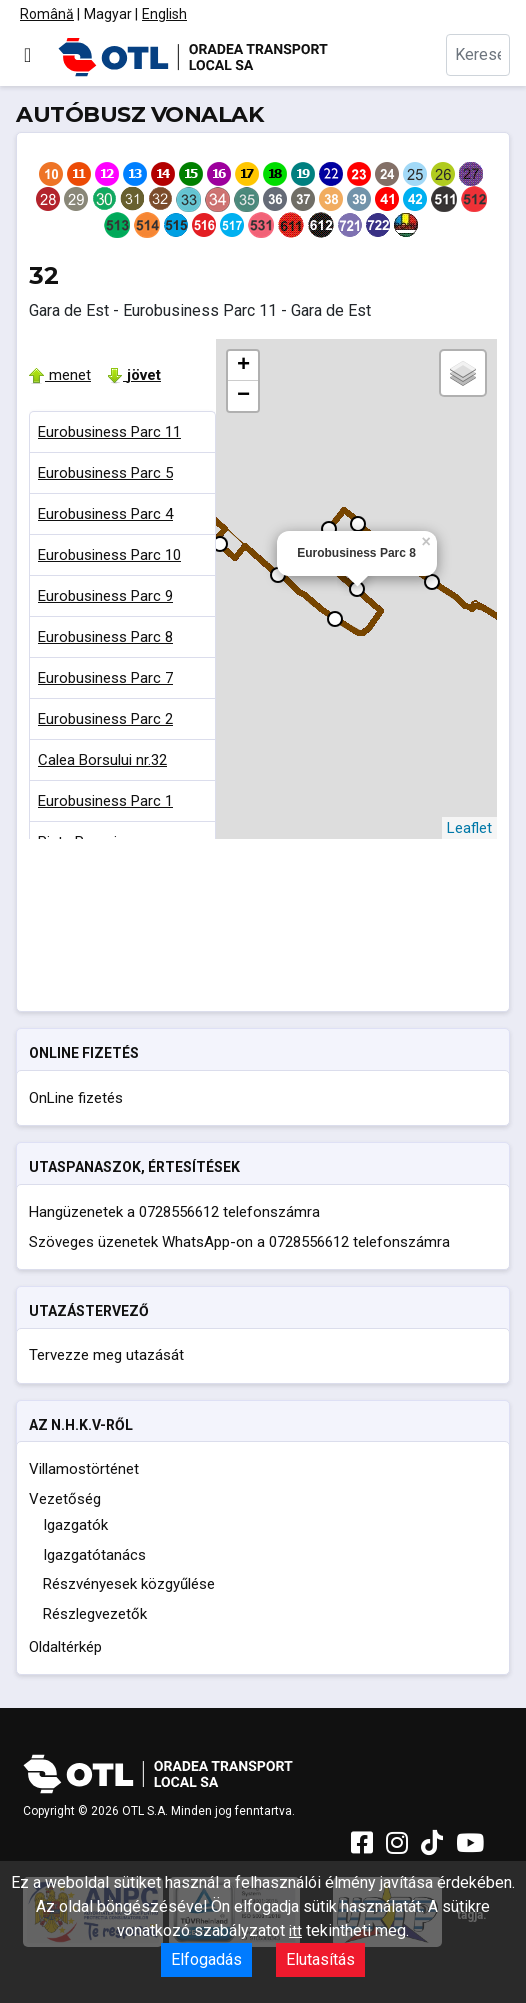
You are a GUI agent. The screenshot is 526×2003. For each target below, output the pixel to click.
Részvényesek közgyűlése (129, 1584)
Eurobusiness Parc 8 (105, 637)
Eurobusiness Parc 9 (105, 596)
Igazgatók (75, 1525)
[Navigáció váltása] (27, 55)
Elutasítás (320, 1959)
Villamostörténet (84, 1469)
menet (60, 375)
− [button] (243, 396)
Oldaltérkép (65, 1647)
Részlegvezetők (95, 1614)
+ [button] (243, 366)
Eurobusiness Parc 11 (109, 432)
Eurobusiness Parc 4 (105, 514)
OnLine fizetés (76, 1098)
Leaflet (469, 828)
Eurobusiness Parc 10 (109, 555)
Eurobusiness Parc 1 (105, 801)
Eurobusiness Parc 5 (105, 473)
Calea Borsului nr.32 (102, 760)
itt (295, 1931)
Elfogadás (206, 1959)
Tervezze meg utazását (106, 1355)
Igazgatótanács (94, 1555)
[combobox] (478, 55)
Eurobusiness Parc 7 (105, 678)
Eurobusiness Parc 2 (105, 719)
